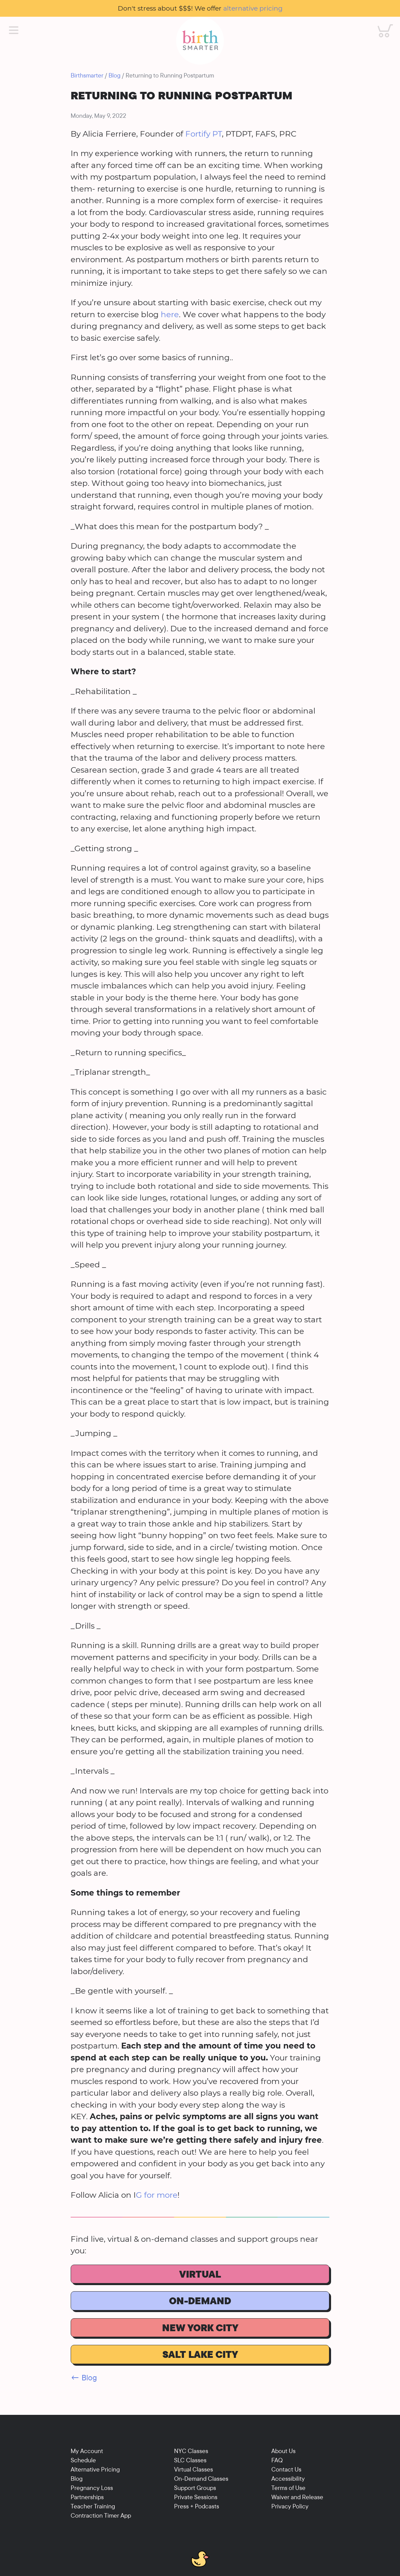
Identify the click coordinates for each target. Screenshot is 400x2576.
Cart (381, 24)
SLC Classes (190, 2460)
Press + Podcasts (196, 2506)
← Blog (84, 2377)
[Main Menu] (14, 30)
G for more (156, 2195)
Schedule (83, 2460)
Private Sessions (195, 2497)
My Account (87, 2451)
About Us (283, 2451)
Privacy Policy (290, 2506)
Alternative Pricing (95, 2469)
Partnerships (87, 2497)
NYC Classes (191, 2451)
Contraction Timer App (101, 2515)
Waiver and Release (297, 2497)
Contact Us (286, 2469)
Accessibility (288, 2478)
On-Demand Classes (201, 2478)
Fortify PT (203, 134)
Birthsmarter (87, 75)
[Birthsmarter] (200, 41)
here (170, 314)
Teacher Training (93, 2506)
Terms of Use (288, 2488)
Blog (114, 75)
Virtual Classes (193, 2469)
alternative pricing (253, 8)
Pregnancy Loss (92, 2488)
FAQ (277, 2460)
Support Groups (195, 2488)
